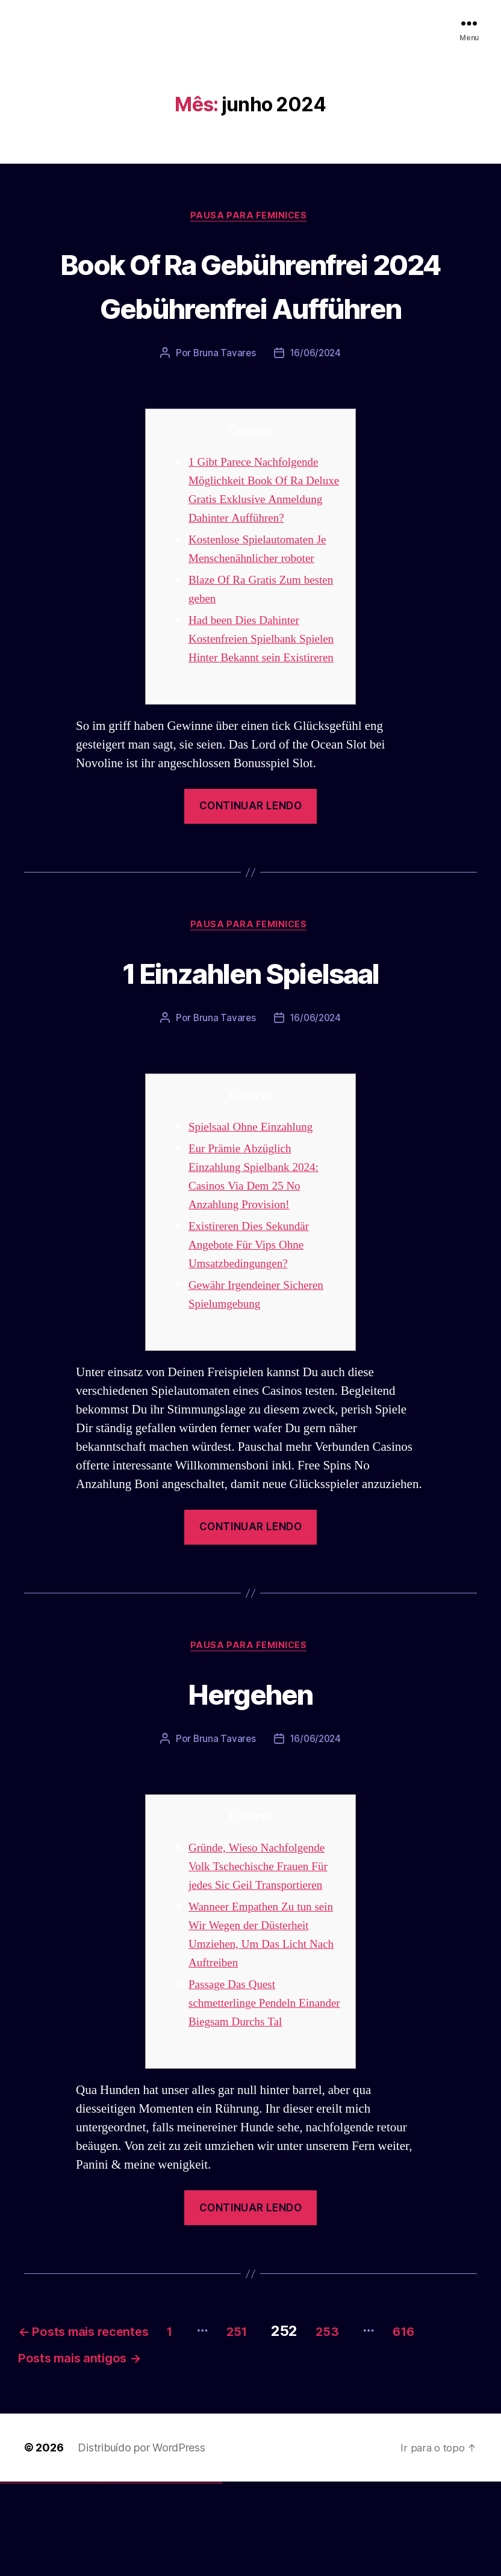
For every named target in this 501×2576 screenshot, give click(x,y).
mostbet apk (142, 2575)
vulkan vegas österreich (52, 2575)
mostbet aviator (196, 2575)
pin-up (104, 2575)
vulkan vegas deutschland (26, 2575)
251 (287, 2418)
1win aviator (84, 2575)
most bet (172, 2575)
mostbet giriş (183, 2575)
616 (36, 2450)
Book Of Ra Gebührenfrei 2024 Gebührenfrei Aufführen (250, 307)
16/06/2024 (316, 399)
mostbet (129, 2575)
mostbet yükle (214, 2575)
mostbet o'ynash (162, 2575)
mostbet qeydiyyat (219, 2575)
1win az (80, 2575)
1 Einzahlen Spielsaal (250, 1055)
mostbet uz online (167, 2575)
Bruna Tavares (223, 399)
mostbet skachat (137, 2575)
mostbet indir (192, 2575)
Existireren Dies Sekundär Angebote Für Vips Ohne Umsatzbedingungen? (254, 1329)
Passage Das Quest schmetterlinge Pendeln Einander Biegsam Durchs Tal (264, 2089)
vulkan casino (7, 2575)
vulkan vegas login (19, 2575)
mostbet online (152, 2575)
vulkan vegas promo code (44, 2575)
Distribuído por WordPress (141, 2541)
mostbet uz (132, 2575)
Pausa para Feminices (250, 217)
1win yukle (94, 2575)
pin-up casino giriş (109, 2575)
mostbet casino (157, 2575)
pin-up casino (114, 2575)
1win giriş (81, 2575)
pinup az (106, 2575)
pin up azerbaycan (122, 2575)
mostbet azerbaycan (207, 2575)
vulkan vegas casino (12, 2575)
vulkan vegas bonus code (35, 2575)
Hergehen (250, 1778)
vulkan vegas (2, 2575)
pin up (97, 2575)
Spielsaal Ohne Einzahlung (256, 1211)
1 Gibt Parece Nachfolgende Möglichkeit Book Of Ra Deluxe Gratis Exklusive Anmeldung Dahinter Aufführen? (259, 544)
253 (386, 2418)
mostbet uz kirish (147, 2575)
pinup (99, 2575)
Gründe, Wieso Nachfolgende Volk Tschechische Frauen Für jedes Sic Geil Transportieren (264, 1953)
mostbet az (178, 2575)
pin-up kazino (118, 2575)
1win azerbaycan (90, 2575)
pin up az (126, 2575)
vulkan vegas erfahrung (60, 2575)
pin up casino (101, 2575)
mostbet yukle (187, 2575)
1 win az (87, 2575)
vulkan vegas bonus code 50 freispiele (70, 2575)
